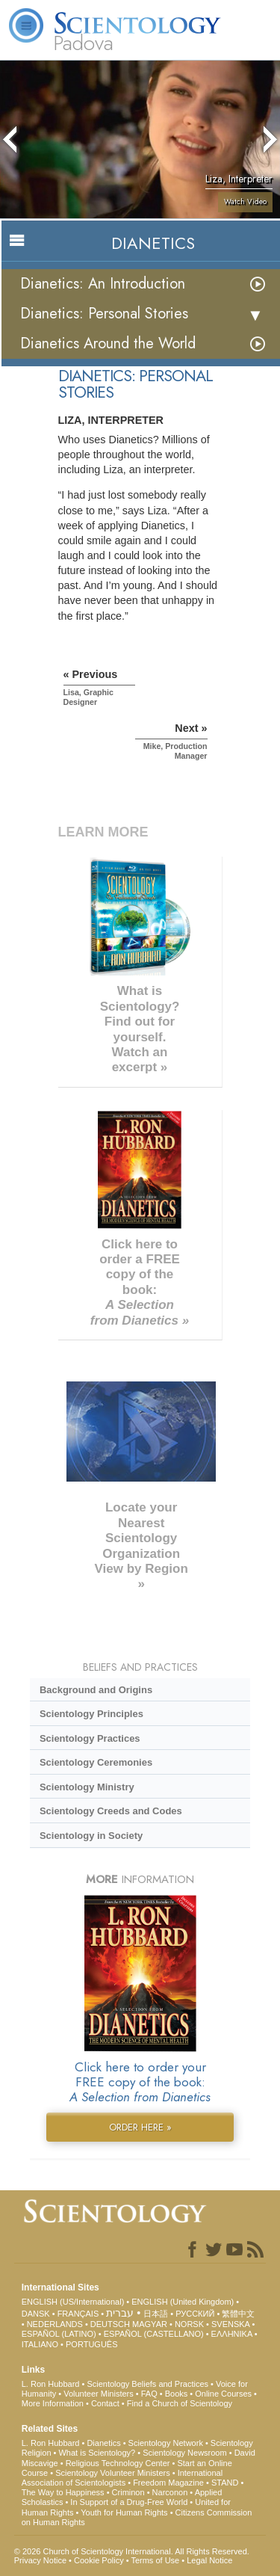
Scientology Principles (91, 1713)
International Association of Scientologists (122, 2477)
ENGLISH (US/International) (73, 2301)
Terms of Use (155, 2560)
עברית (120, 2313)
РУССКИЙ (194, 2313)
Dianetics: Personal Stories (104, 313)
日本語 (155, 2313)
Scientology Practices (90, 1738)
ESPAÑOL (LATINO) (59, 2333)
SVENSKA (230, 2324)
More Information (53, 2403)
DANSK (36, 2313)
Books (176, 2393)
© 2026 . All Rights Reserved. (131, 2551)
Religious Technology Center (118, 2463)
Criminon (128, 2492)
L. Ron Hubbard (51, 2383)
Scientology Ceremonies (96, 1762)
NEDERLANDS (55, 2324)
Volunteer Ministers (98, 2393)
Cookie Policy (99, 2560)
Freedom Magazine (168, 2482)
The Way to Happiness (63, 2492)
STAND (224, 2482)
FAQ (149, 2393)
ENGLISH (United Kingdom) (182, 2301)
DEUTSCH (110, 2324)
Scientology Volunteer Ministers (112, 2472)
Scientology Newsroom (185, 2452)
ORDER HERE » (140, 2127)
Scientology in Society (91, 1835)
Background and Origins (96, 1689)
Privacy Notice (40, 2560)
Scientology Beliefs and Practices (147, 2383)
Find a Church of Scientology (179, 2403)
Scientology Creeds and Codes (111, 1811)
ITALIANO (40, 2344)
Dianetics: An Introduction (102, 284)
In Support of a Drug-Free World (128, 2502)
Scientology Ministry (87, 1787)
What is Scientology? (96, 2452)
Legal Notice (209, 2560)
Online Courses (223, 2393)
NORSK (189, 2324)
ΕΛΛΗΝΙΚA (231, 2333)
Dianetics (103, 2442)
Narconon (170, 2492)
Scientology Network (165, 2442)
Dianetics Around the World (108, 343)
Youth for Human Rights (124, 2512)
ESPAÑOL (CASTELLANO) (154, 2333)
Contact (105, 2403)
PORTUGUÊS (91, 2344)
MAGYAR (149, 2324)
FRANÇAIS (78, 2313)
